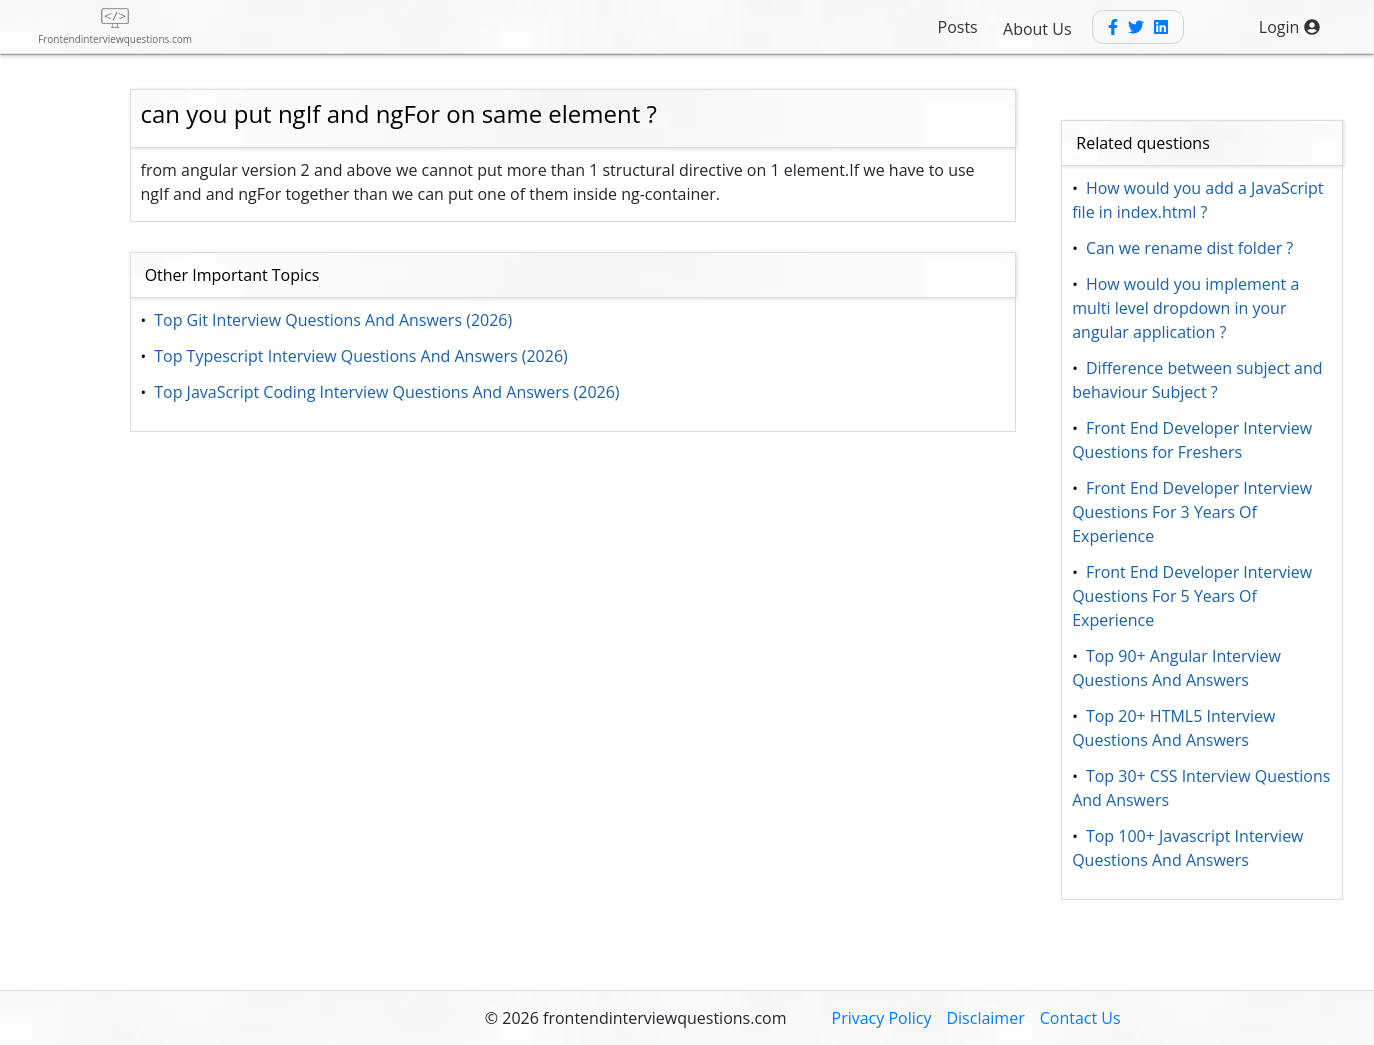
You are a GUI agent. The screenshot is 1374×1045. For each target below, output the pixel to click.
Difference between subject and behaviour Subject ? (1199, 380)
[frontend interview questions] (115, 26)
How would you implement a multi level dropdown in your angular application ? (1187, 308)
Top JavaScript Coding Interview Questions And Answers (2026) (387, 392)
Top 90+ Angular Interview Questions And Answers (1178, 668)
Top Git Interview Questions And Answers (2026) (333, 320)
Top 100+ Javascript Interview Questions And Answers (1190, 848)
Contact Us (1080, 1018)
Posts (958, 27)
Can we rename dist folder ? (1190, 248)
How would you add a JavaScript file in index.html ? (1200, 200)
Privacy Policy (882, 1018)
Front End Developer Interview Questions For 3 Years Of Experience (1194, 512)
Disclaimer (985, 1018)
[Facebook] (1113, 27)
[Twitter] (1136, 27)
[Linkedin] (1161, 27)
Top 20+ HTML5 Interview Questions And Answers (1175, 728)
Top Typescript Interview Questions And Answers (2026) (361, 356)
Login (1289, 27)
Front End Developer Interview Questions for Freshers (1194, 440)
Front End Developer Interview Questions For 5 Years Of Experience (1194, 596)
